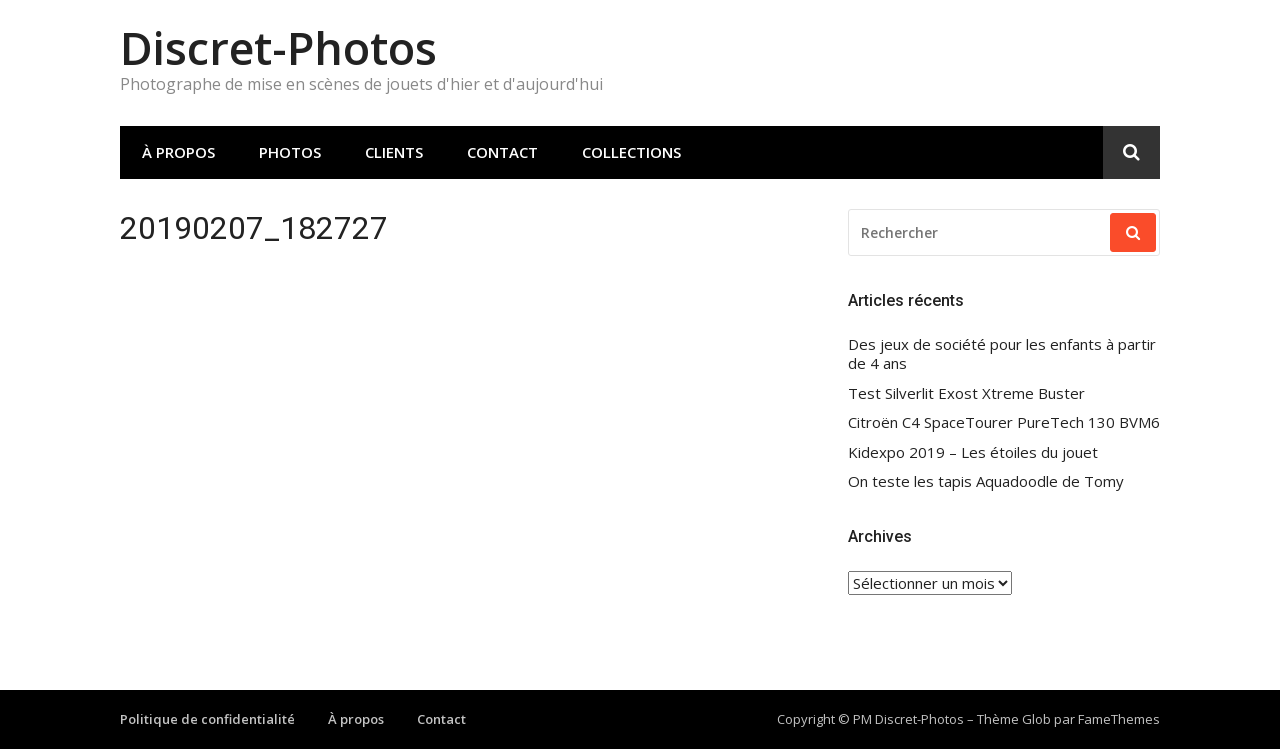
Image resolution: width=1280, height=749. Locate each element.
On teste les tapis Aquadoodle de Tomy (986, 481)
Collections (631, 152)
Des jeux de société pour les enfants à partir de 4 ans (1002, 354)
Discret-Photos (278, 47)
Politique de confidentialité (207, 719)
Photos (290, 152)
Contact (502, 152)
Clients (394, 152)
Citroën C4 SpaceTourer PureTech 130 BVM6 (1004, 422)
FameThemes (1119, 719)
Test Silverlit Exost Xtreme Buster (966, 393)
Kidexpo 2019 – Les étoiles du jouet (973, 452)
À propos (178, 152)
